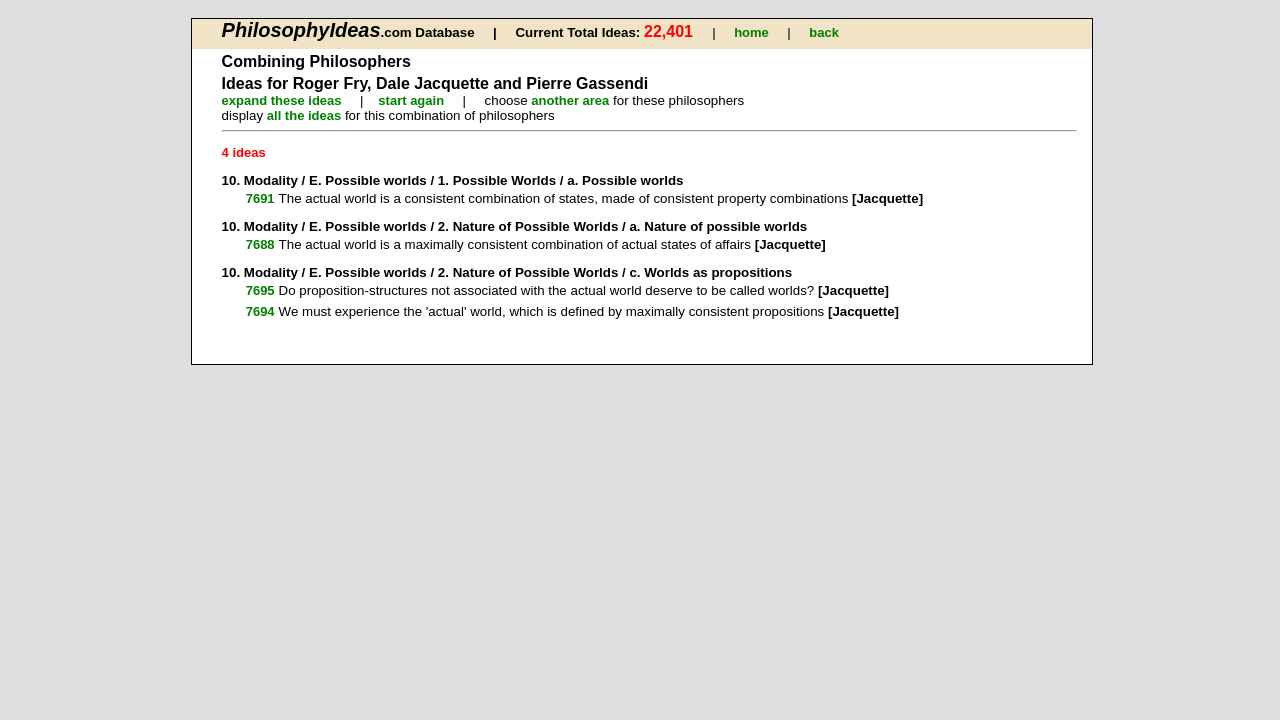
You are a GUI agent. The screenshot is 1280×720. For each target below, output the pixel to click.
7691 (260, 198)
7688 (260, 244)
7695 (260, 290)
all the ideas (304, 115)
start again (411, 100)
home (751, 32)
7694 (260, 311)
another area (570, 100)
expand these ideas (282, 100)
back (824, 32)
